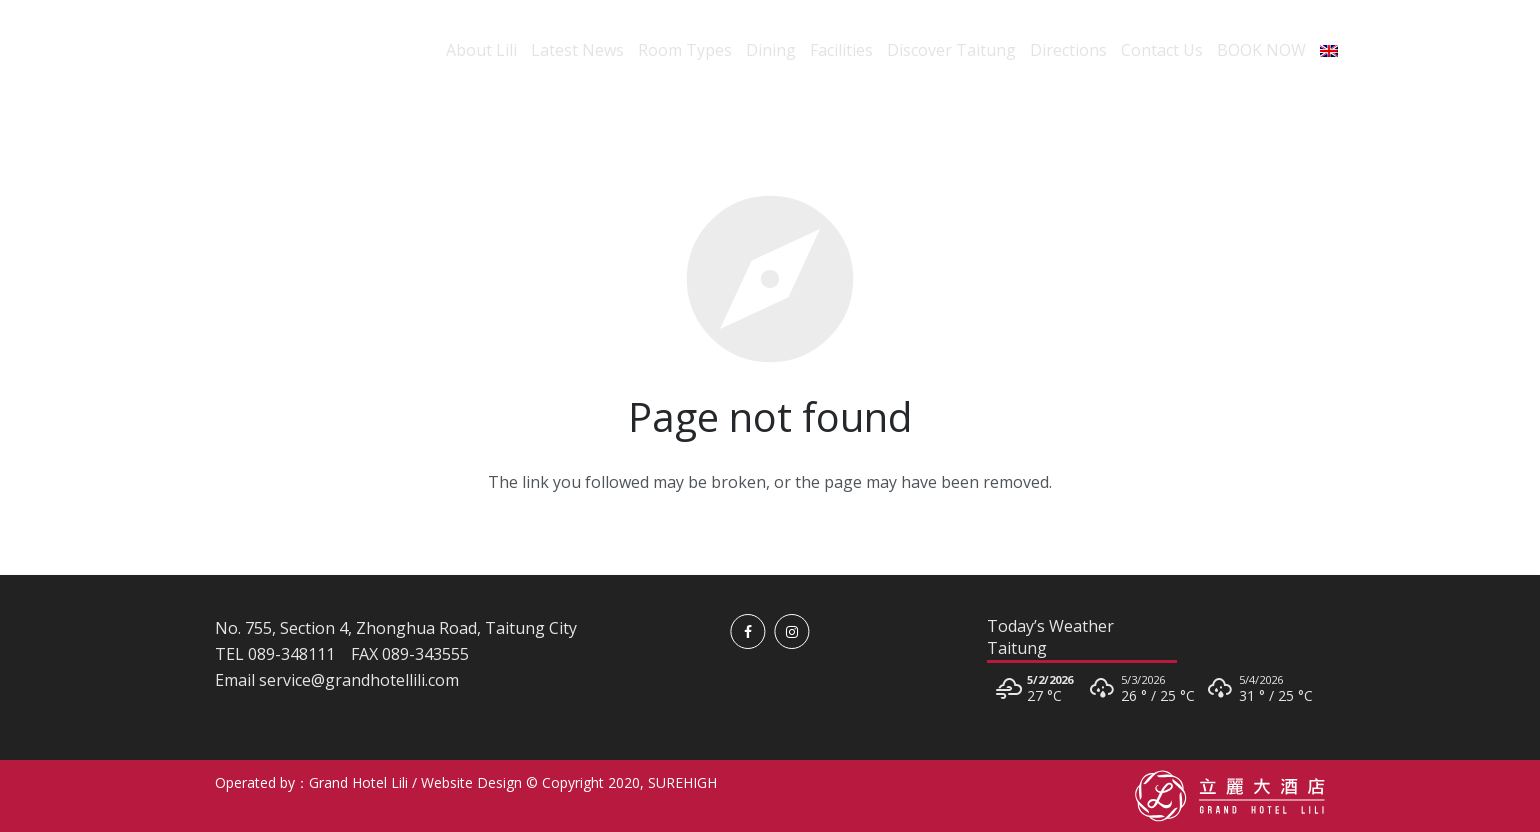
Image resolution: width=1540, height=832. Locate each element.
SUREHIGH (682, 782)
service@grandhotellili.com (359, 680)
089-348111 (291, 654)
